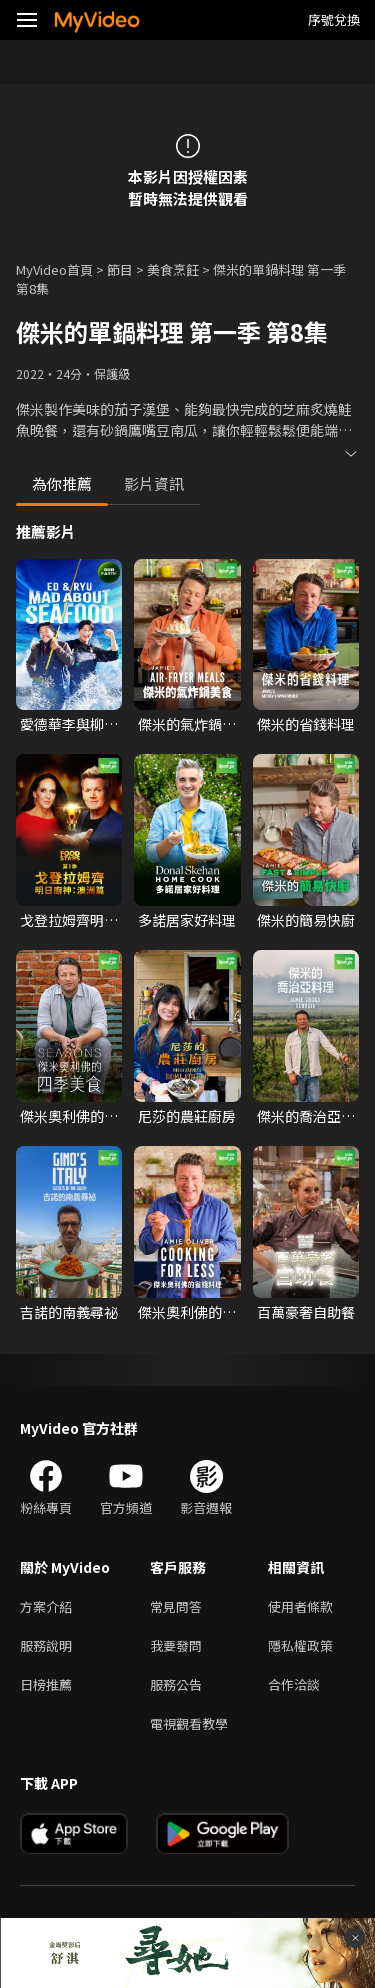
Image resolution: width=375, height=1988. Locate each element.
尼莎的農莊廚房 (187, 1116)
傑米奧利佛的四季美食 (69, 1116)
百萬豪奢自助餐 (306, 1312)
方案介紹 (46, 1606)
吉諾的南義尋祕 (69, 1312)
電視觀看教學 (189, 1723)
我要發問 (176, 1645)
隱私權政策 (300, 1645)
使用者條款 (300, 1606)
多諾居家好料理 (187, 920)
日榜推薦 (46, 1684)
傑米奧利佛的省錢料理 (187, 1312)
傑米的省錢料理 (306, 724)
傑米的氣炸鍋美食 (187, 724)
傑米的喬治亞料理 (306, 1116)
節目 (120, 269)
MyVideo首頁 (54, 269)
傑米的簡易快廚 (306, 920)
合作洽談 (294, 1684)
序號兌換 (334, 19)
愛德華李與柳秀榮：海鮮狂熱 (69, 724)
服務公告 (176, 1684)
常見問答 (176, 1606)
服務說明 (46, 1645)
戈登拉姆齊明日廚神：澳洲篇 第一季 (69, 920)
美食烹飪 (173, 269)
